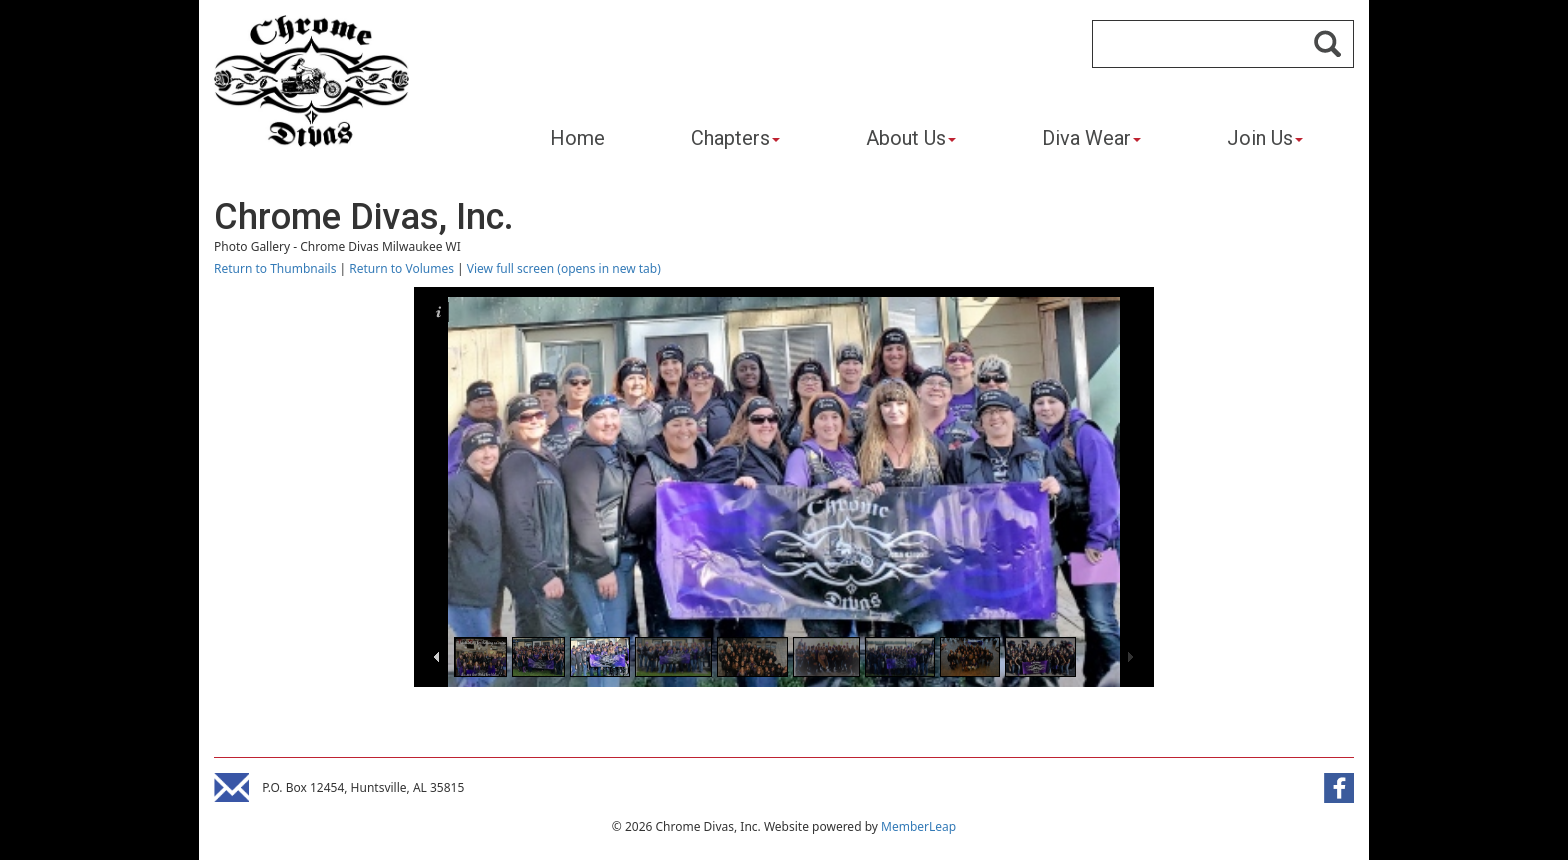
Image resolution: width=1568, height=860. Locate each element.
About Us (911, 138)
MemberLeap (918, 826)
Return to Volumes (401, 268)
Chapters (735, 138)
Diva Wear (1091, 138)
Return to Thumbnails (275, 268)
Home (577, 138)
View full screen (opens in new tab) (564, 268)
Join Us (1265, 138)
